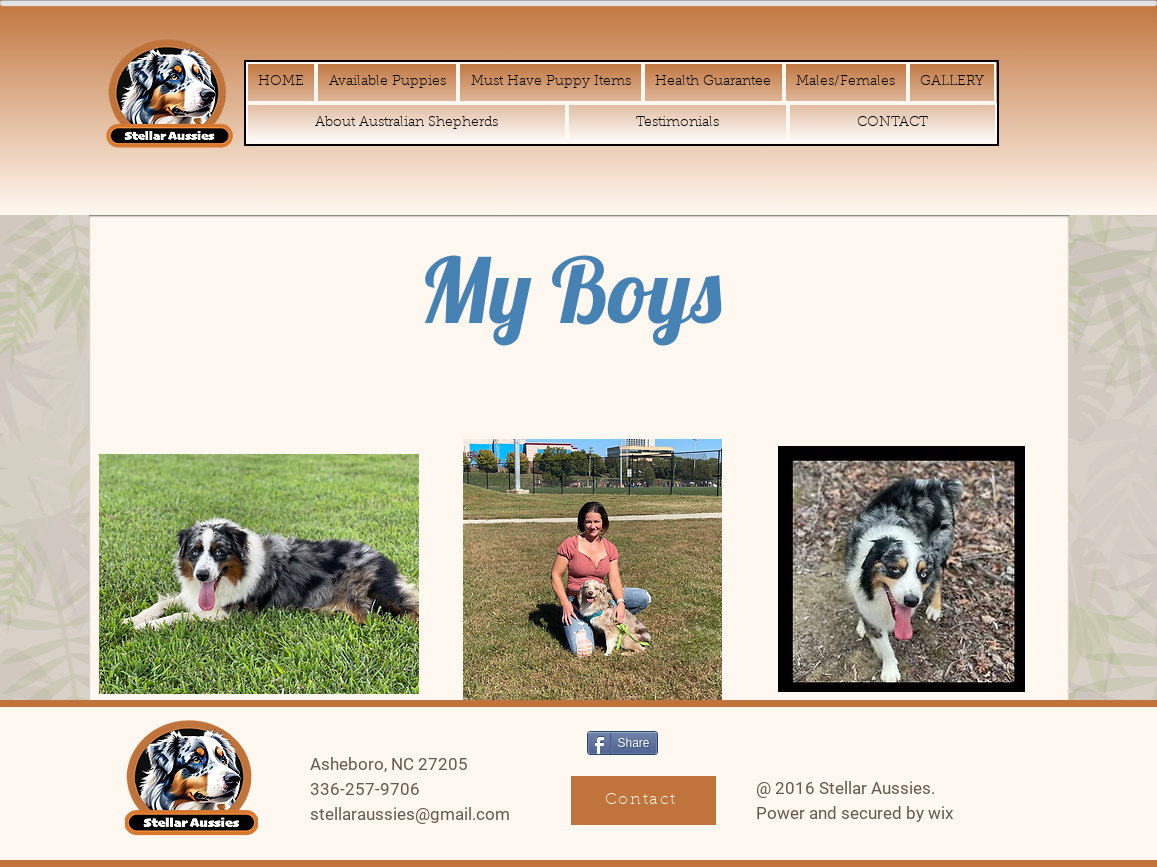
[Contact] (643, 800)
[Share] (622, 743)
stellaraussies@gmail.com (410, 814)
